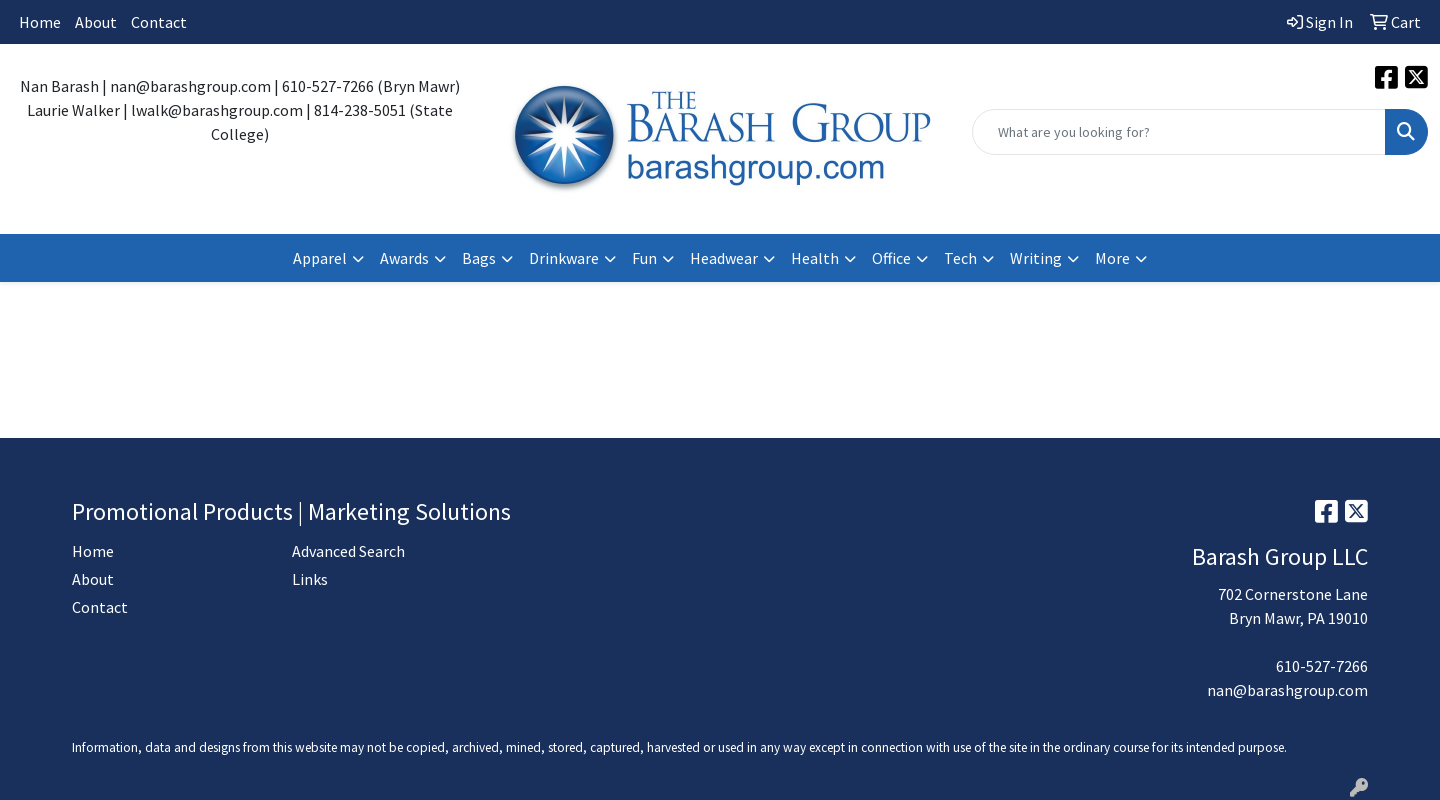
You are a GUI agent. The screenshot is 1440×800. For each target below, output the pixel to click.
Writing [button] (1036, 258)
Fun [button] (644, 258)
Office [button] (891, 258)
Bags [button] (479, 258)
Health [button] (815, 258)
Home (40, 22)
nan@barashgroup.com (1287, 690)
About (96, 22)
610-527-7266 (1322, 666)
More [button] (1112, 258)
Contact (159, 22)
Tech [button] (960, 258)
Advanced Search (348, 551)
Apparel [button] (320, 258)
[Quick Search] (1179, 132)
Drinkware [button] (564, 258)
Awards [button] (404, 258)
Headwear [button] (724, 258)
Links (310, 579)
